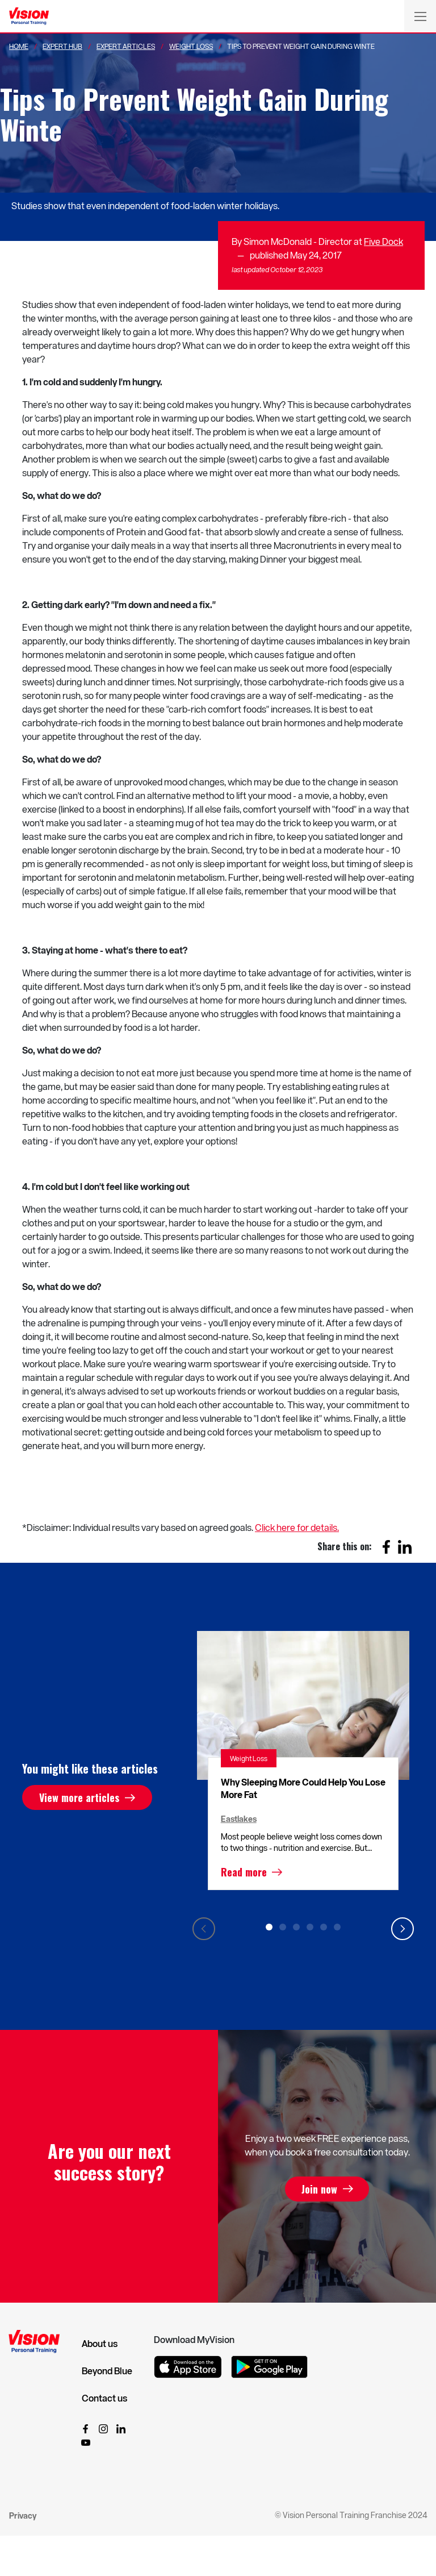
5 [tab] (323, 1927)
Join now (319, 2189)
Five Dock (383, 241)
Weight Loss (191, 46)
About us (100, 2343)
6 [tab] (337, 1927)
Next (402, 1928)
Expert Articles (126, 46)
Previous (203, 1928)
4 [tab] (310, 1927)
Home (18, 46)
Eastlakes (239, 1818)
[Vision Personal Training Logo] (29, 16)
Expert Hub (62, 46)
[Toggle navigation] (420, 16)
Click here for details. (297, 1527)
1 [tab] (269, 1927)
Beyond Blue (107, 2371)
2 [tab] (282, 1927)
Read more (244, 1872)
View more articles (79, 1797)
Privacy (22, 2515)
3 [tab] (296, 1927)
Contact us (104, 2398)
